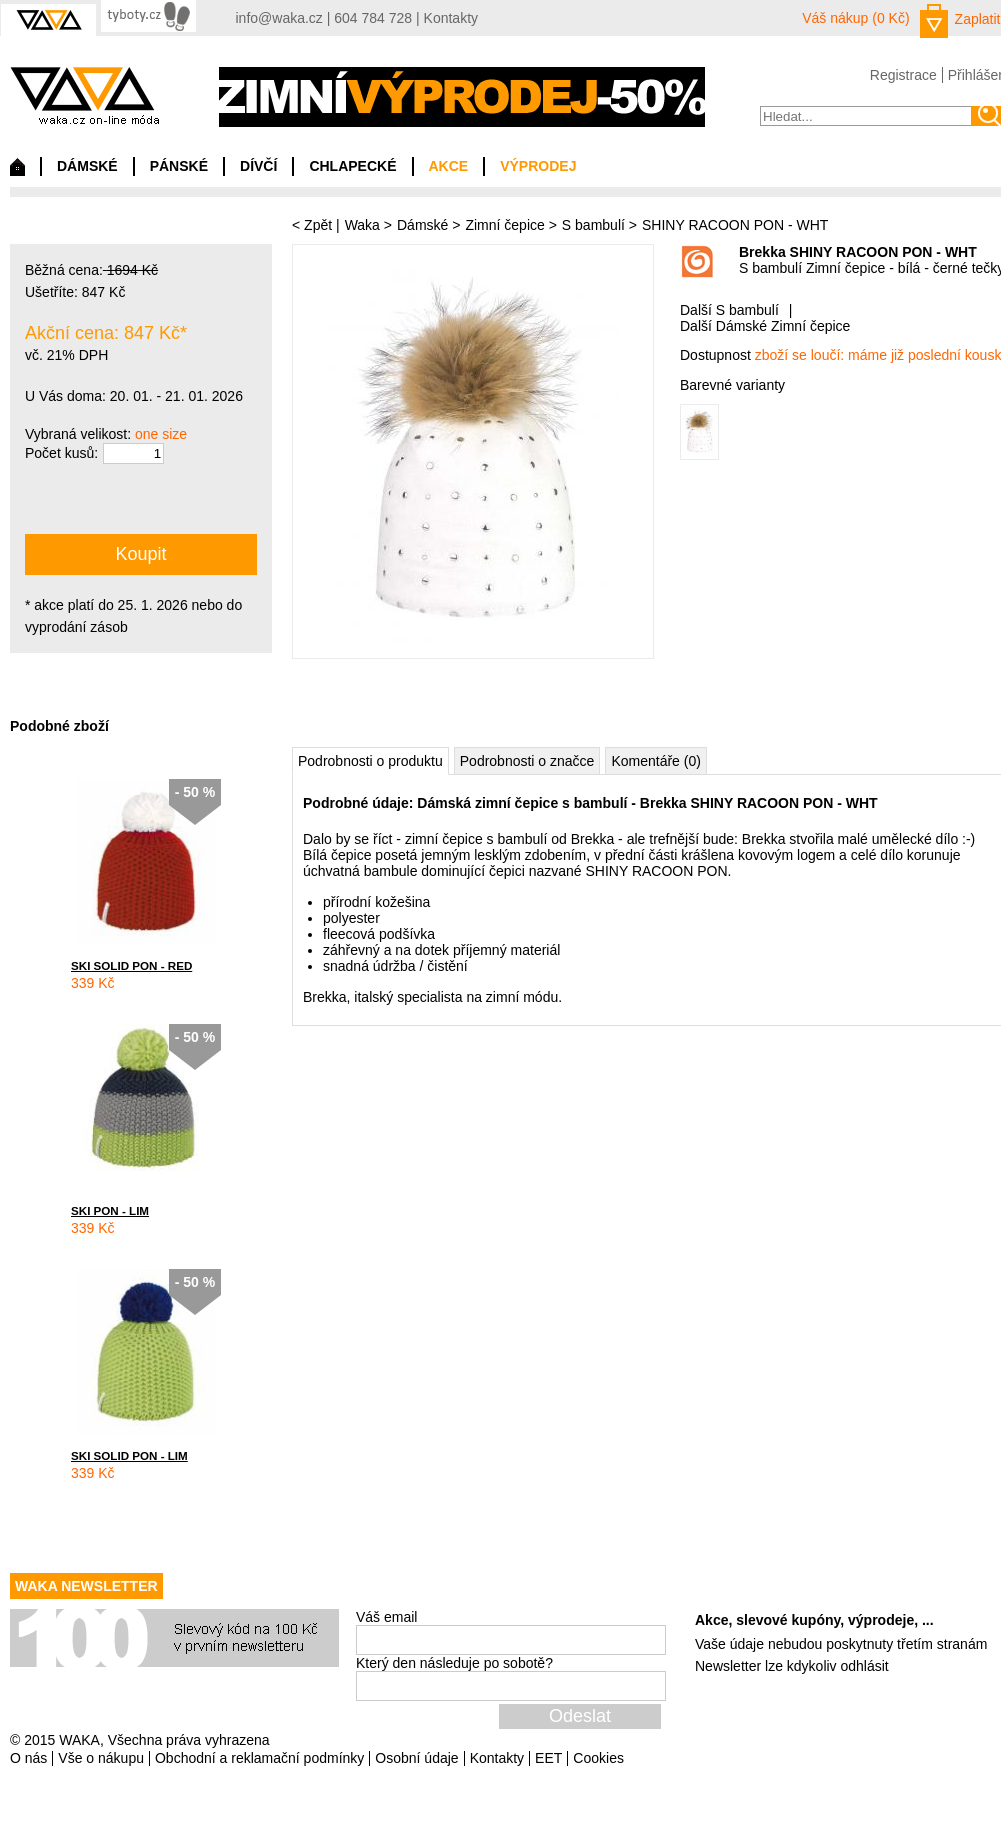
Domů (17, 172)
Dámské (422, 225)
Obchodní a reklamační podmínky (259, 1758)
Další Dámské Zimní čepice (765, 326)
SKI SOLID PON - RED (131, 965)
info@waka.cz (279, 18)
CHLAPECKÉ (352, 166)
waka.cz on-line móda (84, 95)
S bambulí (593, 225)
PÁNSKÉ (179, 166)
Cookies (598, 1758)
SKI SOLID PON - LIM (129, 1455)
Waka (362, 225)
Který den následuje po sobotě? (454, 1663)
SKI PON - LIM (110, 1210)
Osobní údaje (416, 1758)
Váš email (386, 1617)
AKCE (449, 166)
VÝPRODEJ (538, 166)
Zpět (318, 225)
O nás (28, 1758)
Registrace (903, 75)
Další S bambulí (729, 310)
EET (548, 1758)
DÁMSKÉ (87, 166)
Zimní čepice (504, 225)
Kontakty (451, 18)
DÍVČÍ (258, 166)
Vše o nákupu (101, 1758)
